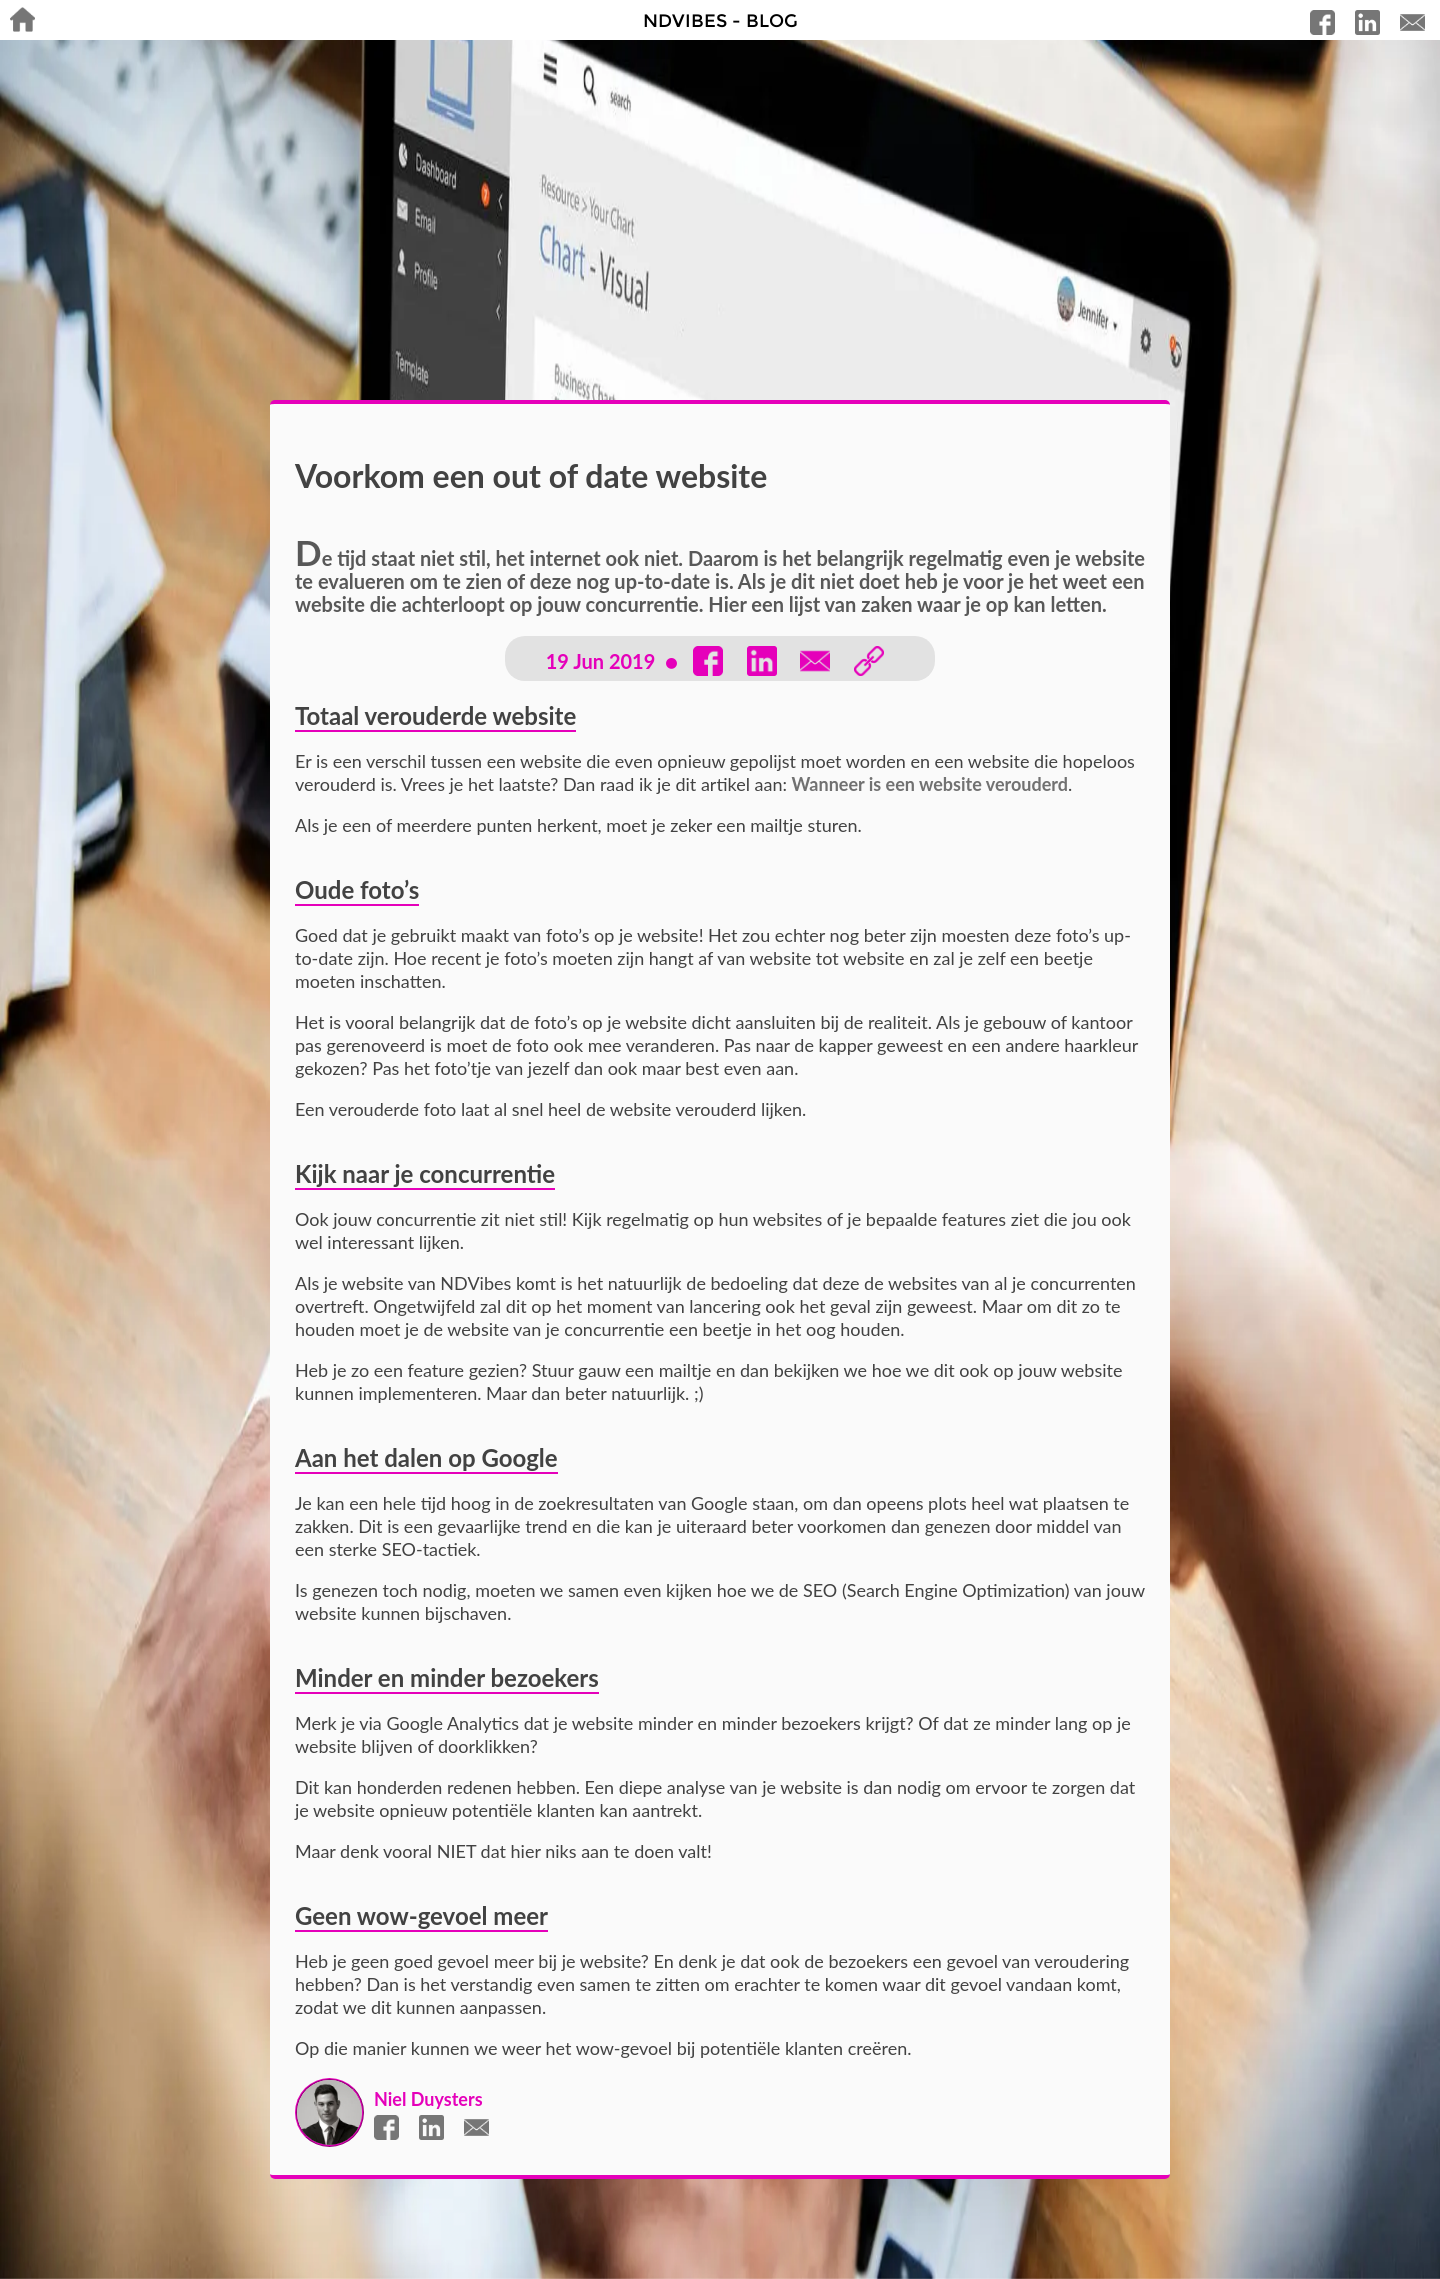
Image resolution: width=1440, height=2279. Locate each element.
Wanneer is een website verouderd (930, 784)
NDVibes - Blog (720, 21)
